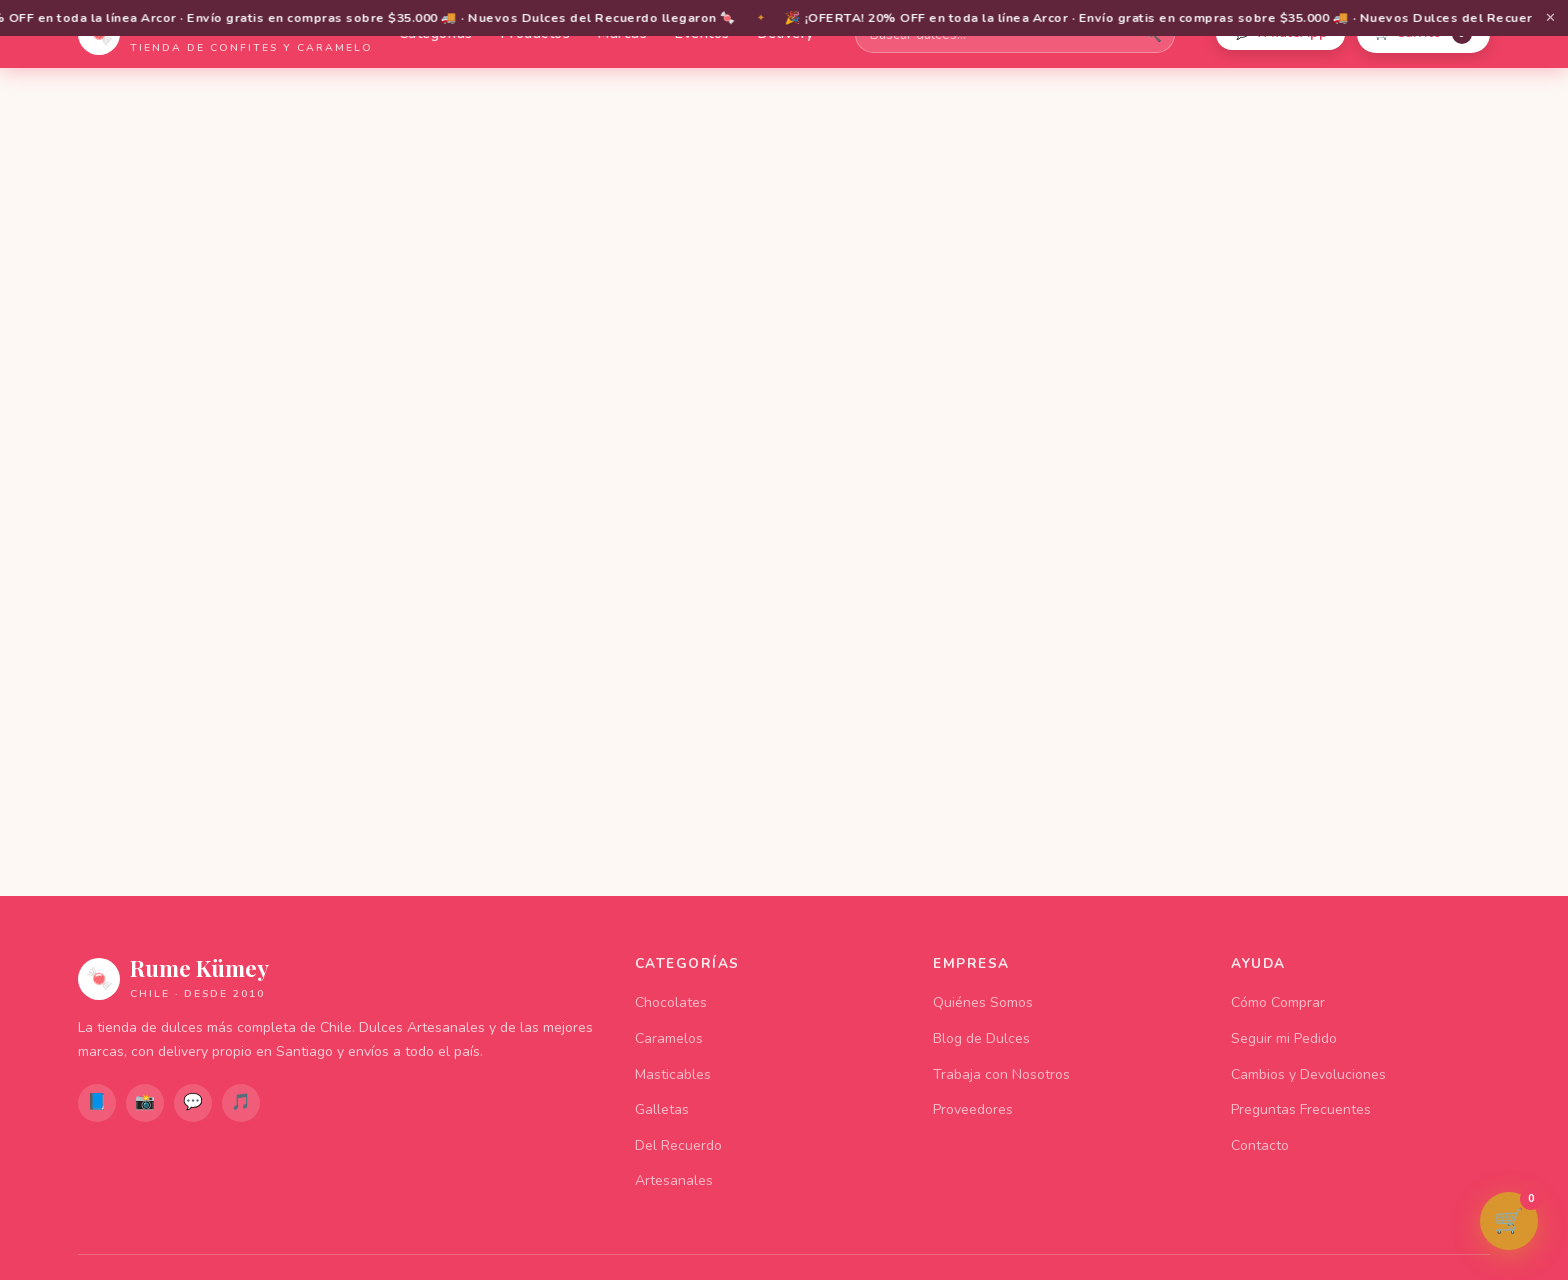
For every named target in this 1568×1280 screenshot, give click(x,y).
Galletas (662, 1109)
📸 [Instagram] (145, 1102)
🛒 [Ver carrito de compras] (1516, 1214)
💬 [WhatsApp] (193, 1102)
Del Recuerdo (678, 1145)
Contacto (1260, 1145)
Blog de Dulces (981, 1038)
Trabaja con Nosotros (1001, 1074)
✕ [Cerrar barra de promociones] (1550, 18)
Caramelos (669, 1038)
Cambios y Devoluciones (1308, 1074)
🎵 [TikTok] (241, 1102)
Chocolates (671, 1002)
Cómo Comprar (1278, 1002)
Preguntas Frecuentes (1301, 1109)
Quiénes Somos (983, 1002)
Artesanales (674, 1180)
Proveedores (973, 1109)
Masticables (673, 1074)
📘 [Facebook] (97, 1102)
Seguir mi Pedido (1284, 1038)
